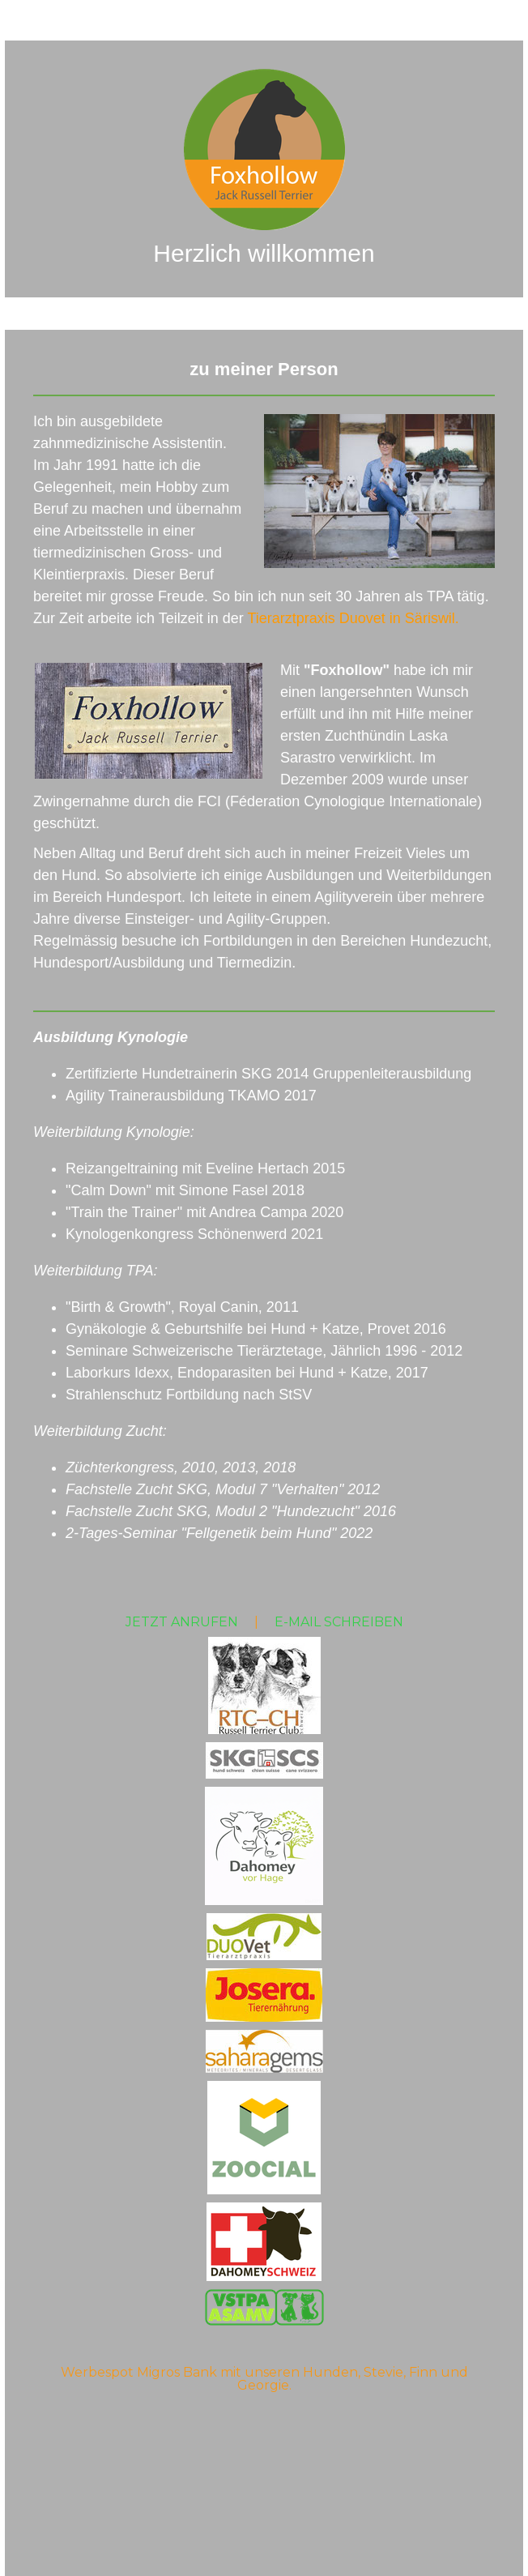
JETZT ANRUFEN (182, 1622)
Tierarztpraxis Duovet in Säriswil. (352, 618)
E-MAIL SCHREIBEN (339, 1622)
